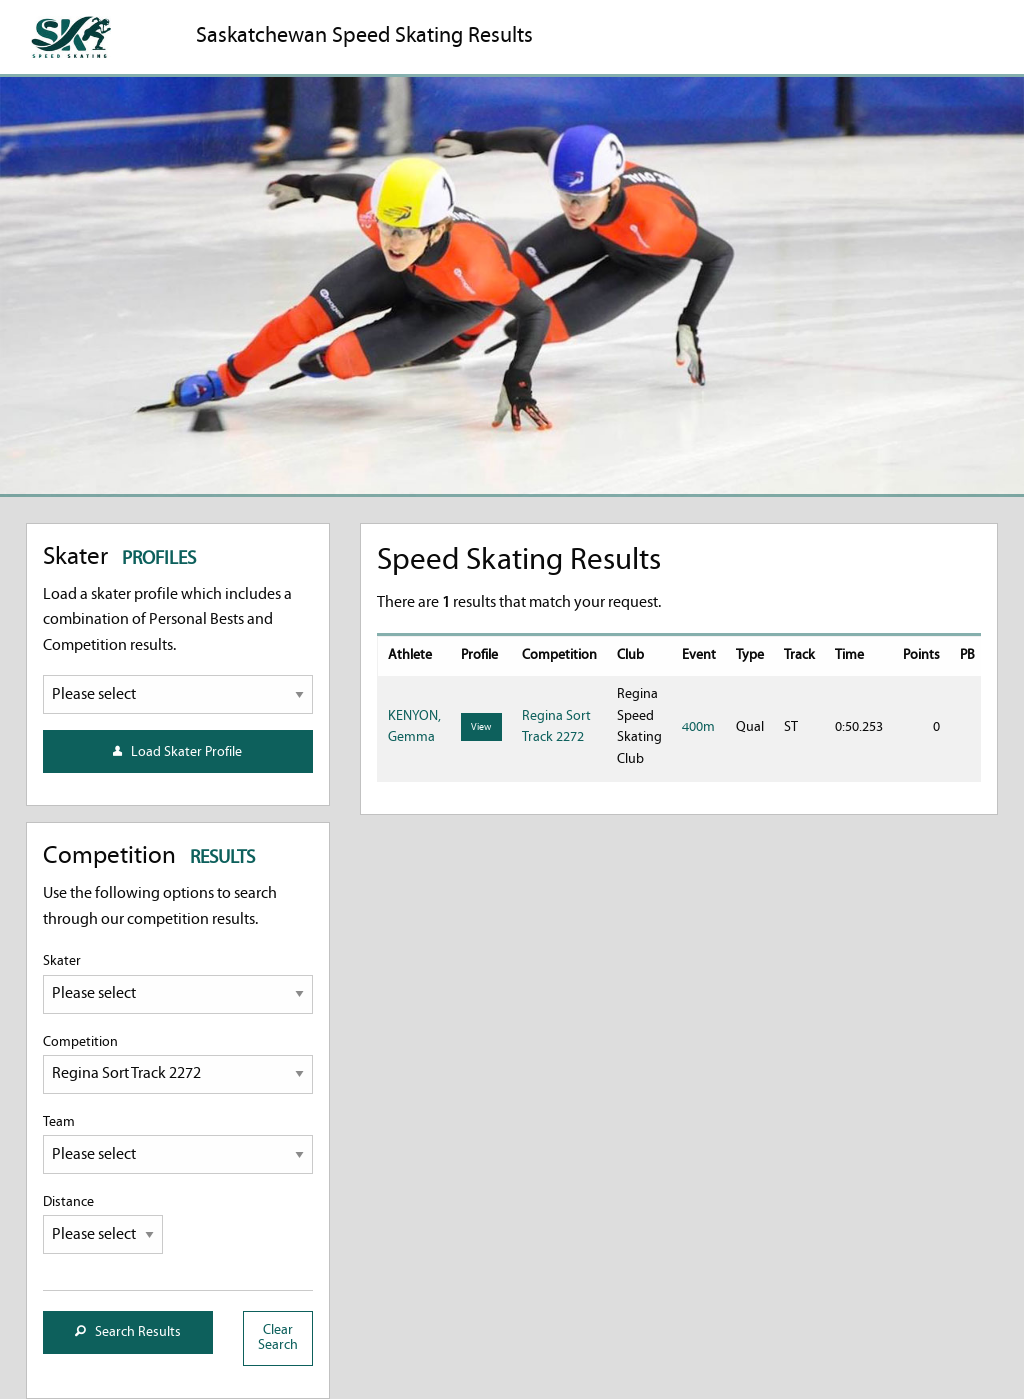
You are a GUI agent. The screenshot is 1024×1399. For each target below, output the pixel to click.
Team (178, 1144)
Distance (103, 1224)
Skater (178, 983)
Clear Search (278, 1337)
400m (698, 727)
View (481, 727)
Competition (178, 1064)
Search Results (128, 1332)
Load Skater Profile (177, 752)
